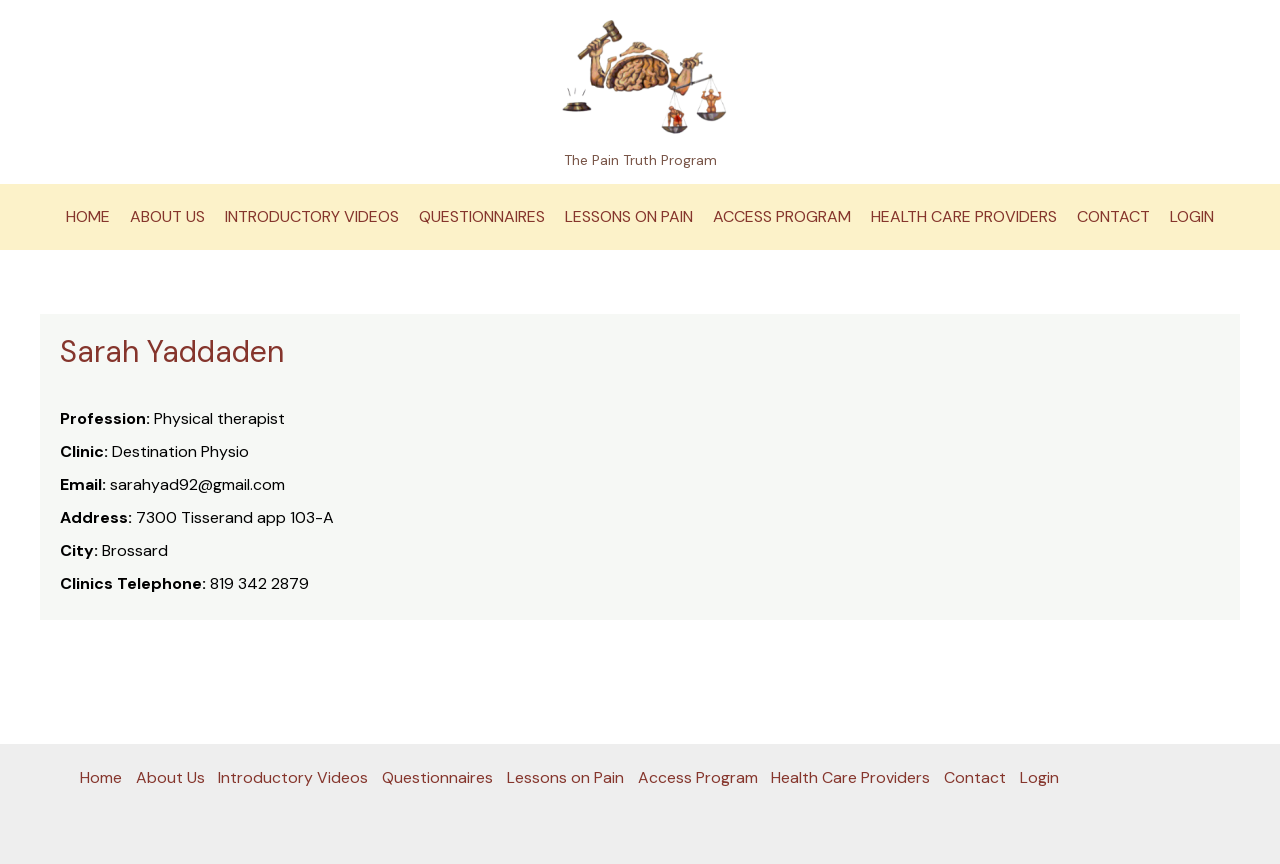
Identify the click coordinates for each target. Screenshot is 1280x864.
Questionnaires (482, 216)
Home (88, 216)
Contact (1113, 216)
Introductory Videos (312, 216)
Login (1192, 216)
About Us (167, 216)
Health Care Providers (964, 216)
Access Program (782, 216)
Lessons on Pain (629, 216)
